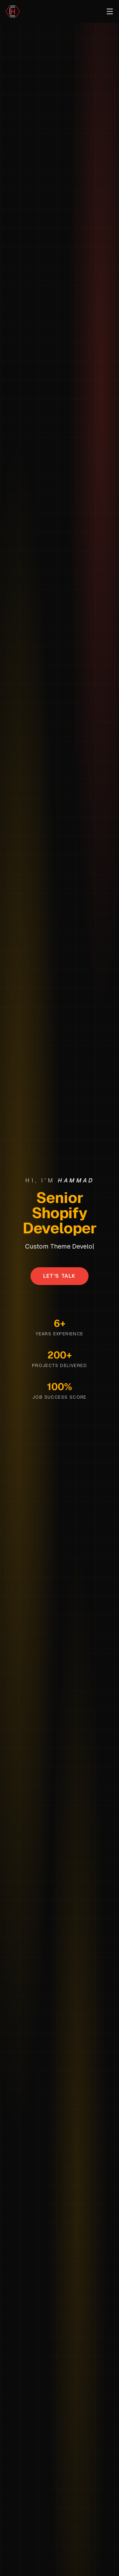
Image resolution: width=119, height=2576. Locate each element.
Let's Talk (59, 1276)
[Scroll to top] (12, 11)
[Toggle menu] (110, 11)
